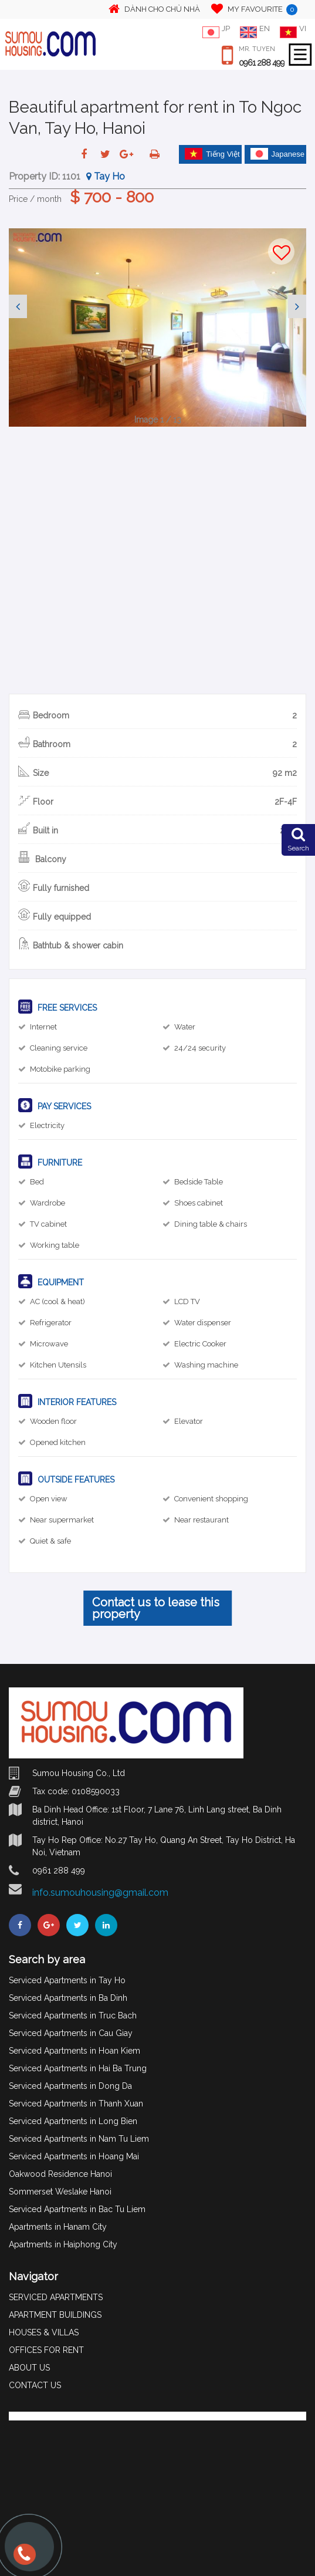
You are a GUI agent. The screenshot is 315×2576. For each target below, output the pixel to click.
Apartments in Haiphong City (63, 2244)
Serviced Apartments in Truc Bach (73, 2015)
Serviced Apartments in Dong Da (70, 2086)
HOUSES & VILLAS (44, 2332)
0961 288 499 (261, 62)
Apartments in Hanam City (58, 2226)
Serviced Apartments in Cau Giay (71, 2033)
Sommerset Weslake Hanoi (60, 2191)
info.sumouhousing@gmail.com (100, 1892)
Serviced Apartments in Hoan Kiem (74, 2050)
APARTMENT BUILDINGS (55, 2315)
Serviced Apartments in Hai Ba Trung (78, 2068)
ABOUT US (29, 2367)
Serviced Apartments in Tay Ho (67, 1980)
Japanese (277, 154)
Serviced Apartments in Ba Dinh (68, 1998)
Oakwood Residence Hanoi (60, 2174)
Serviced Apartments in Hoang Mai (74, 2156)
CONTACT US (35, 2385)
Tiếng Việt (212, 154)
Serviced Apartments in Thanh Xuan (76, 2103)
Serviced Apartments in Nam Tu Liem (79, 2138)
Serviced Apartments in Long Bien (73, 2121)
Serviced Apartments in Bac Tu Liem (77, 2209)
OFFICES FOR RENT (46, 2350)
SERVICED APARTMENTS (56, 2297)
